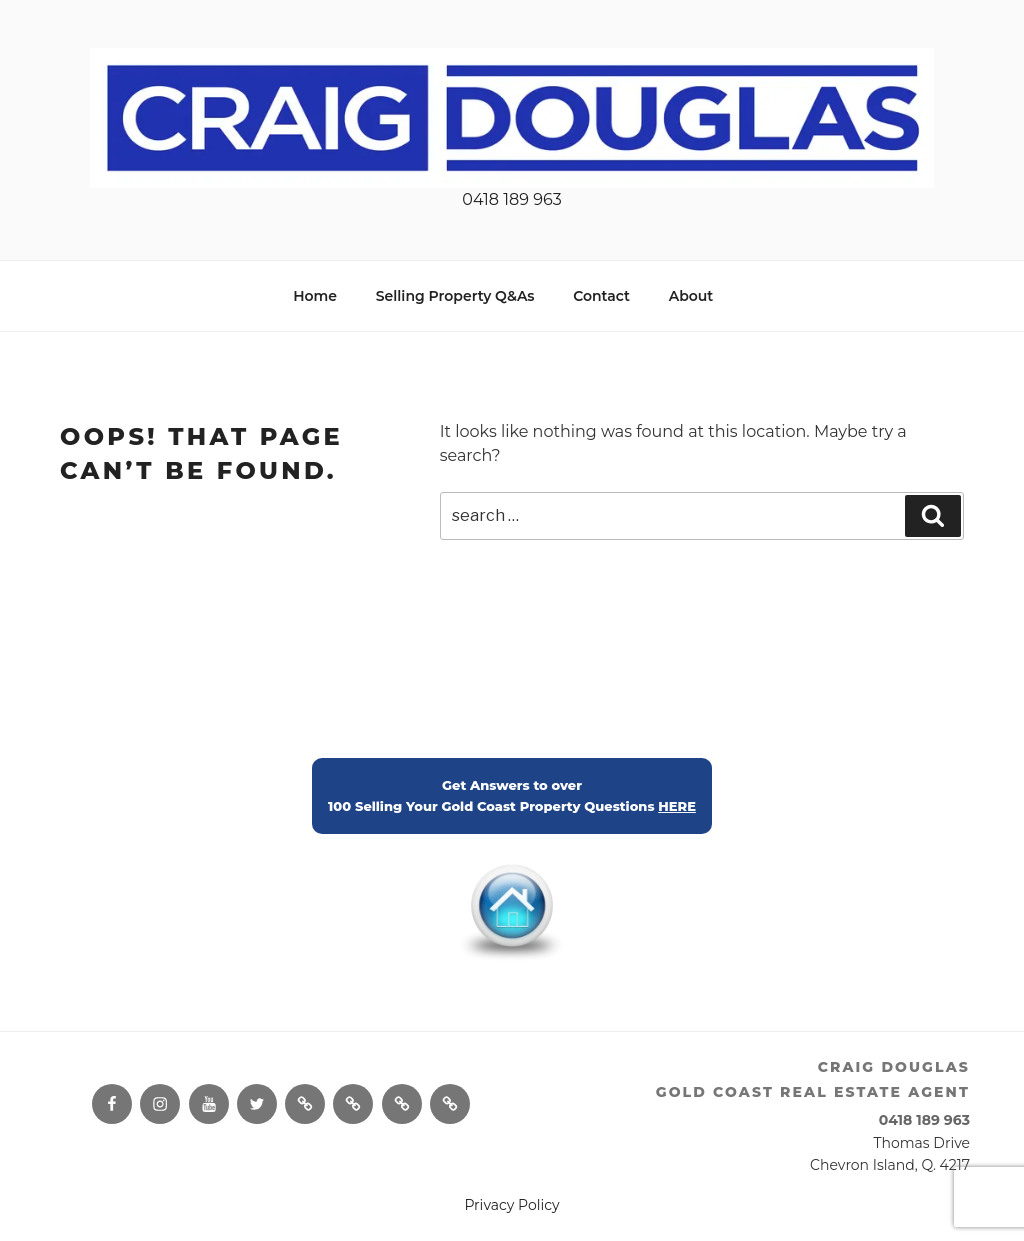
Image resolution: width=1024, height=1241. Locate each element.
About (691, 296)
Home (315, 296)
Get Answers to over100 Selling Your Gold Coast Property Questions (512, 796)
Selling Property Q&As (455, 296)
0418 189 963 (511, 199)
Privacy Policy (511, 1205)
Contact (601, 296)
